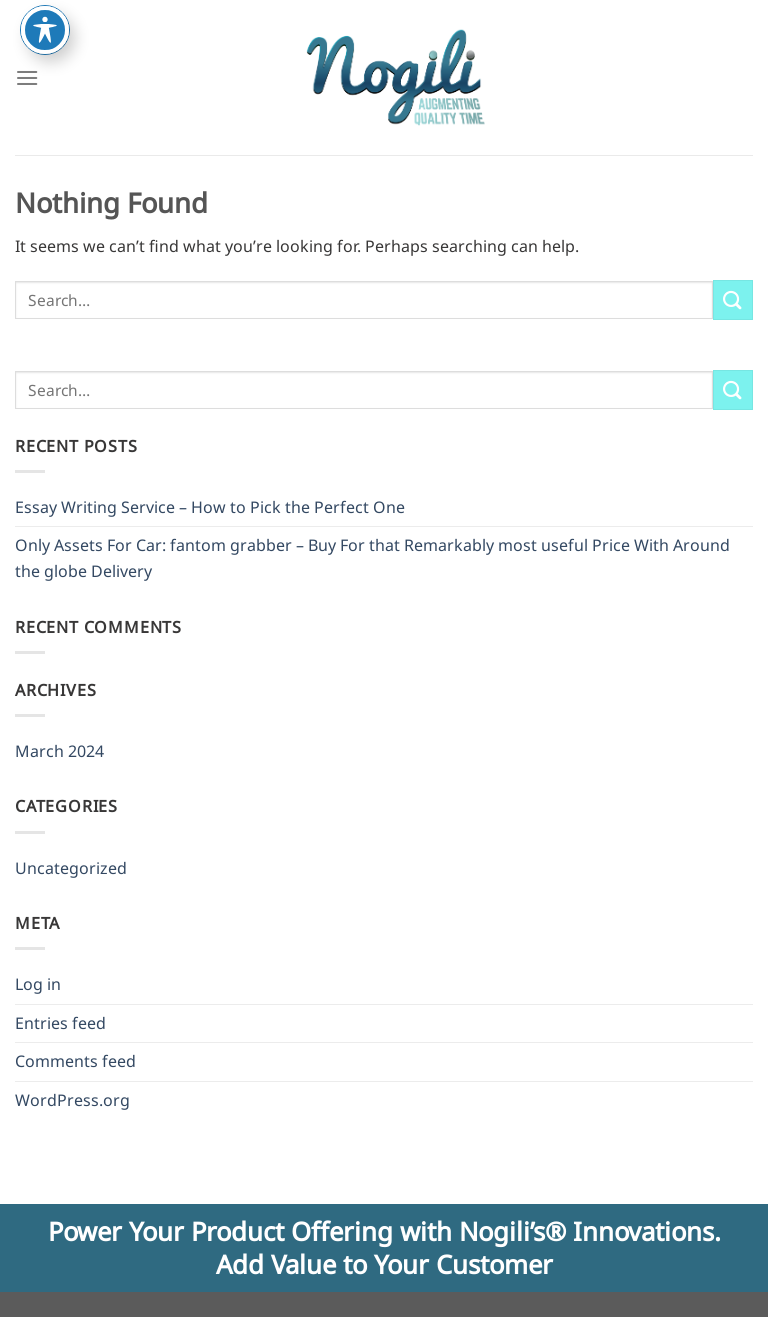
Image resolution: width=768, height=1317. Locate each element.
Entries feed (60, 1023)
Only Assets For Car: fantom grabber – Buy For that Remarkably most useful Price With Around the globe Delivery (372, 558)
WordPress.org (72, 1100)
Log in (38, 984)
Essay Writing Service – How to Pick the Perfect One (210, 507)
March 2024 (59, 751)
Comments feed (75, 1061)
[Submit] (733, 299)
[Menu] (27, 77)
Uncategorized (71, 868)
